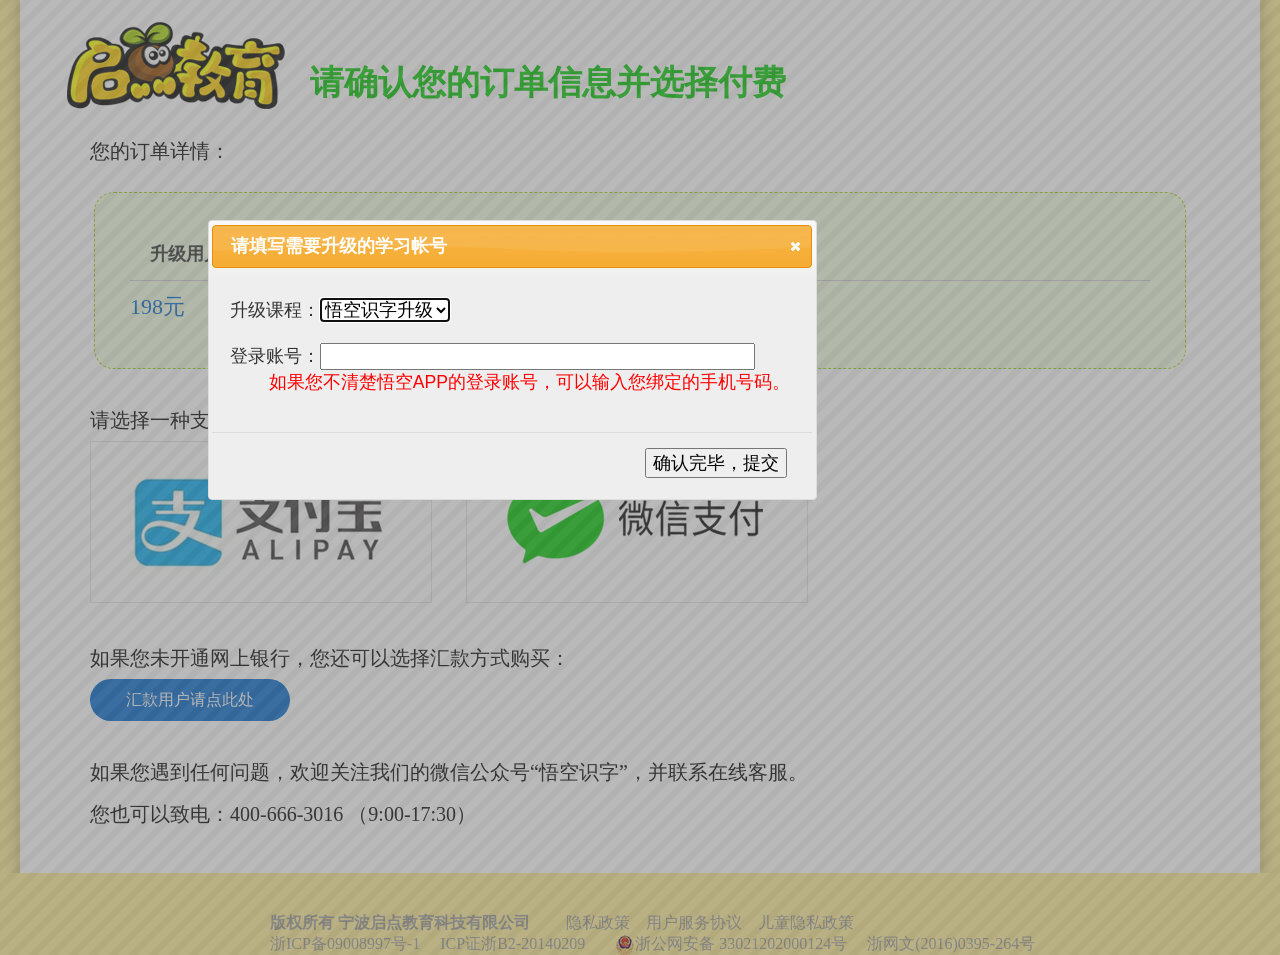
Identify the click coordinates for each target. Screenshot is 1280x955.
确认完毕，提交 (716, 463)
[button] (795, 246)
